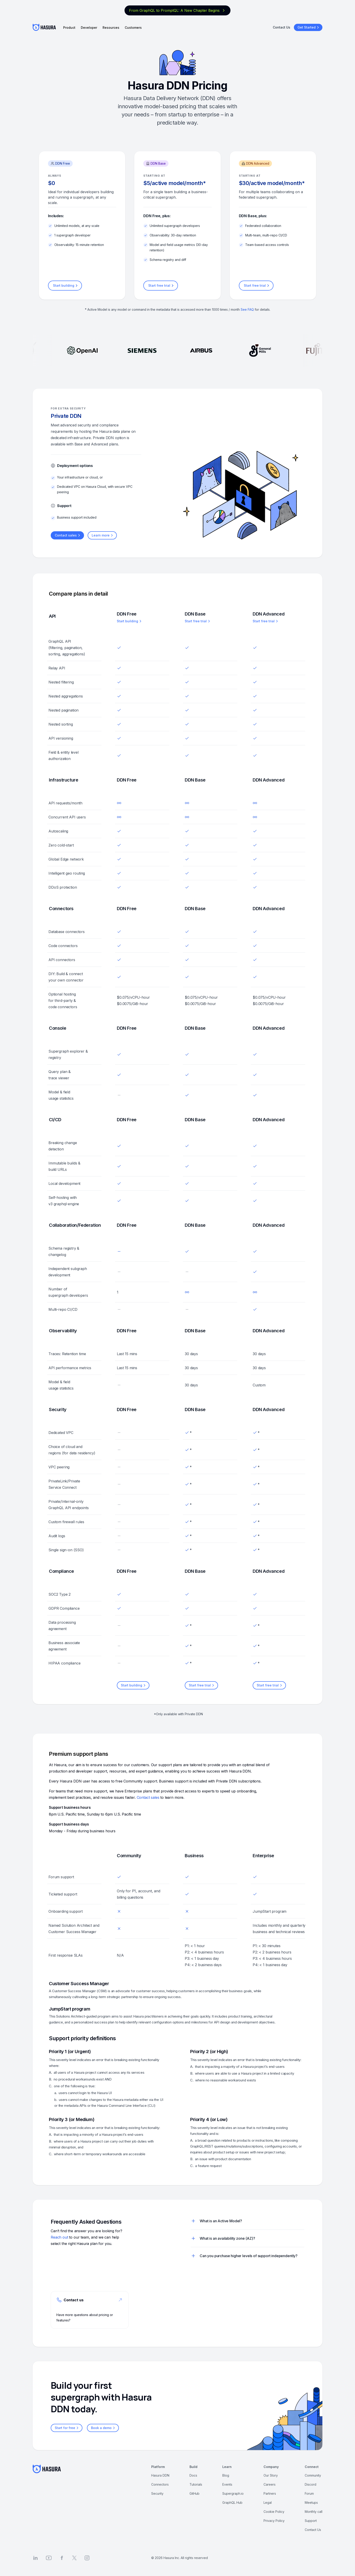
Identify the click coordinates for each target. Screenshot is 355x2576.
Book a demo (103, 2428)
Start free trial (161, 285)
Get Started (308, 27)
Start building (66, 285)
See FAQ (247, 309)
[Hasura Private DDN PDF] (102, 535)
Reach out (59, 2237)
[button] (193, 2221)
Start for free (67, 2428)
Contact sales (68, 535)
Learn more (103, 535)
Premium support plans (81, 1754)
